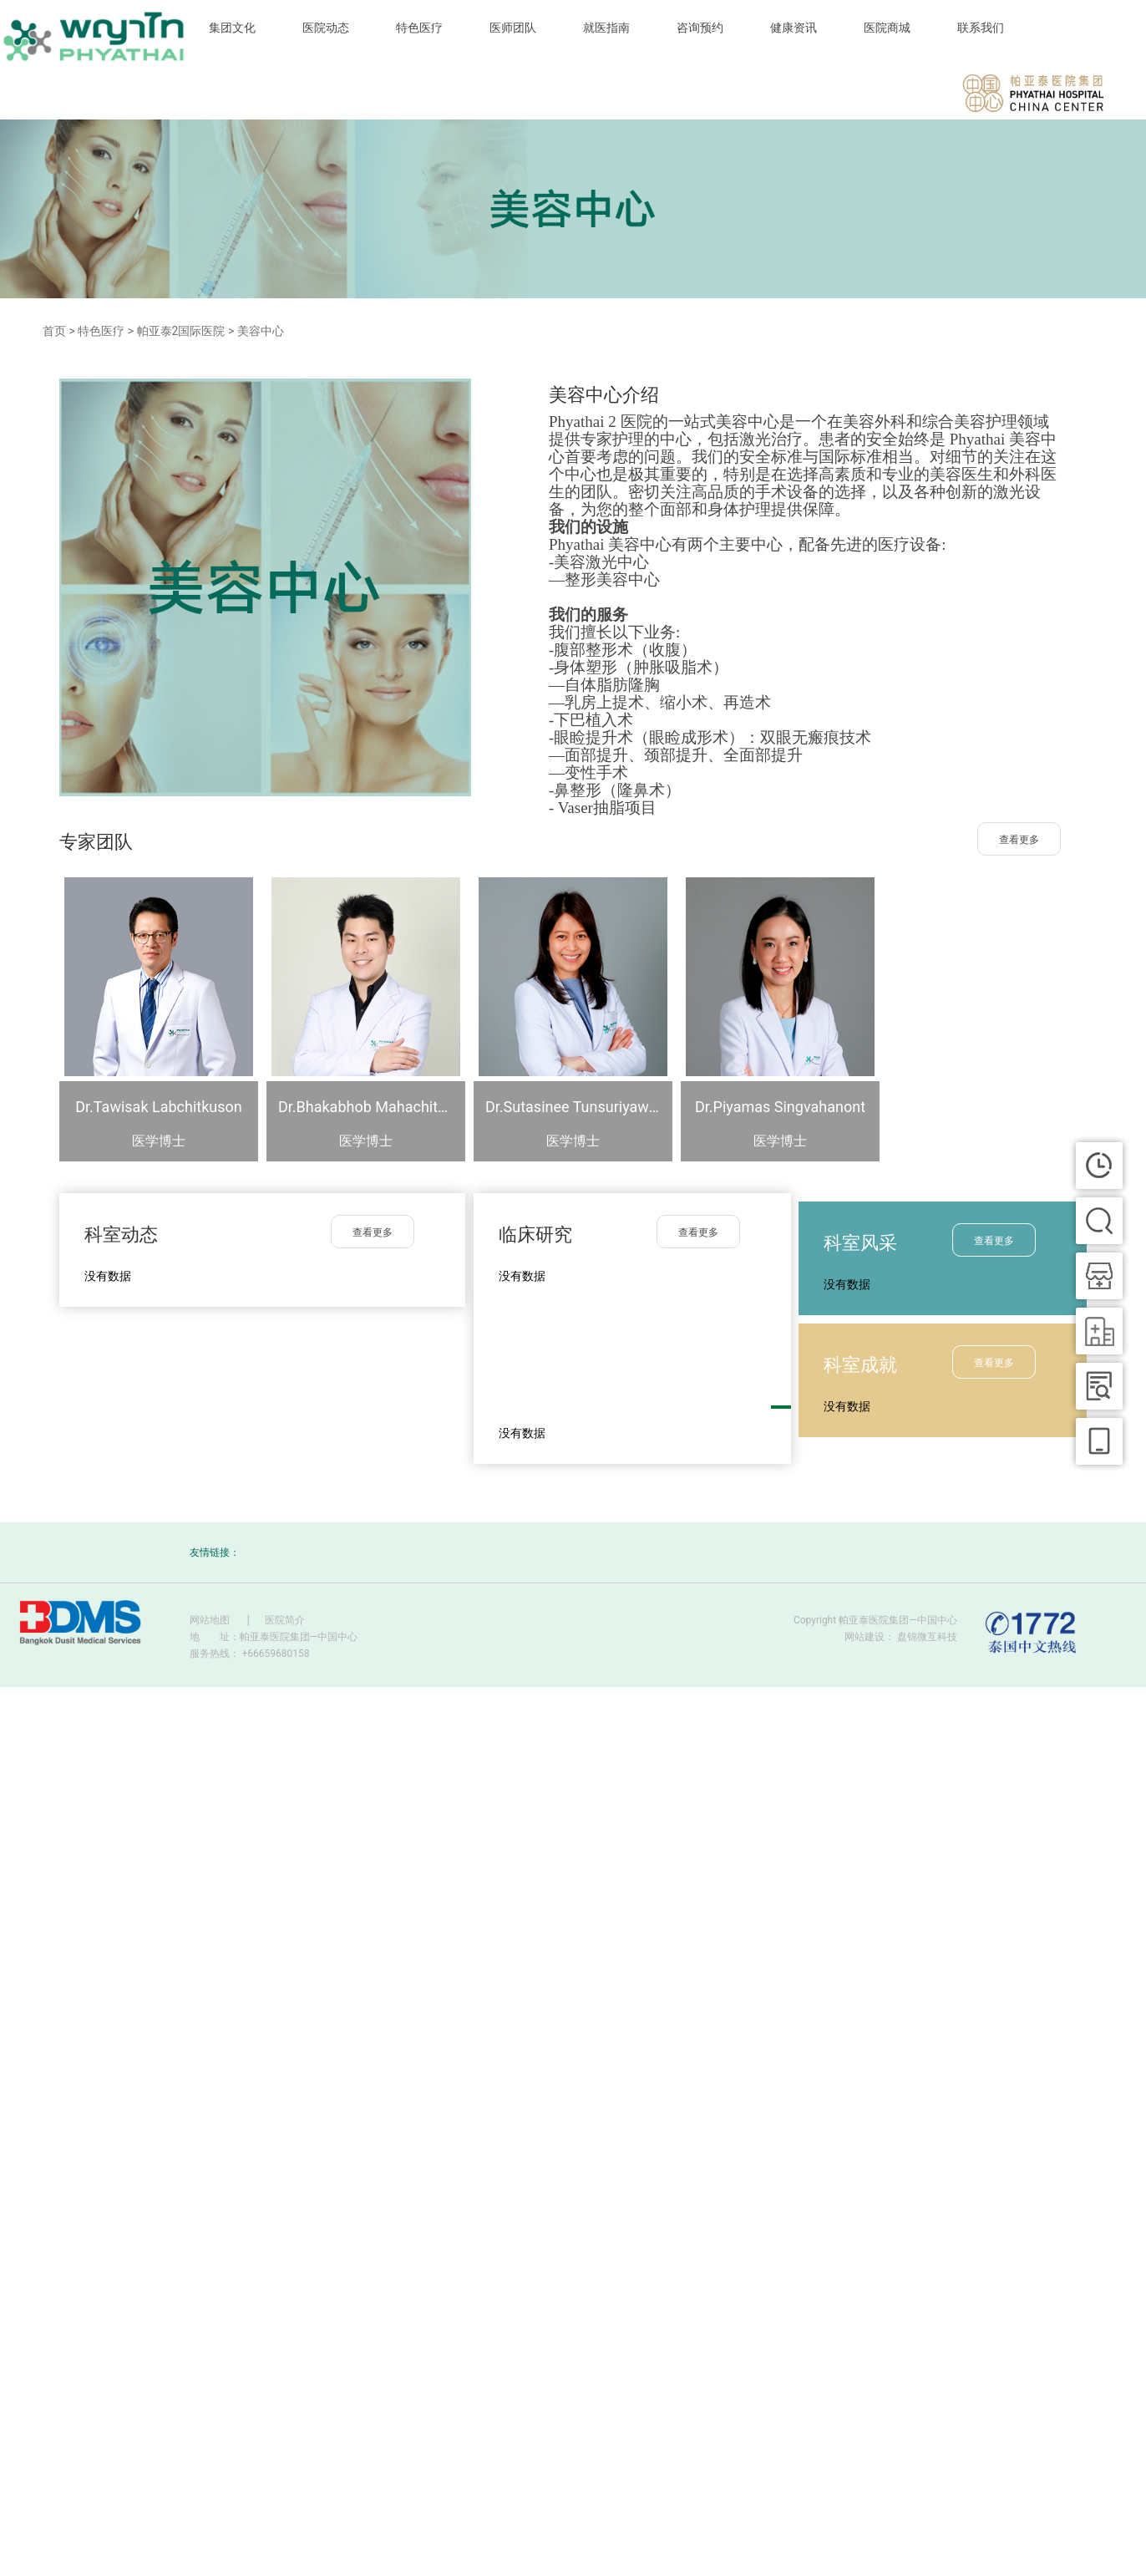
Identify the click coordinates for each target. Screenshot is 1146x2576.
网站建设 (864, 1637)
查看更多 (1019, 840)
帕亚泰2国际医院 (181, 331)
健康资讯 (793, 27)
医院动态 (325, 27)
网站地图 (210, 1620)
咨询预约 (700, 27)
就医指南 (606, 27)
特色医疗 (419, 27)
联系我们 (980, 27)
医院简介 (285, 1620)
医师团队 (512, 27)
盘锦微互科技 (927, 1637)
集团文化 (232, 27)
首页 (54, 331)
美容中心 (260, 331)
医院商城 (887, 27)
